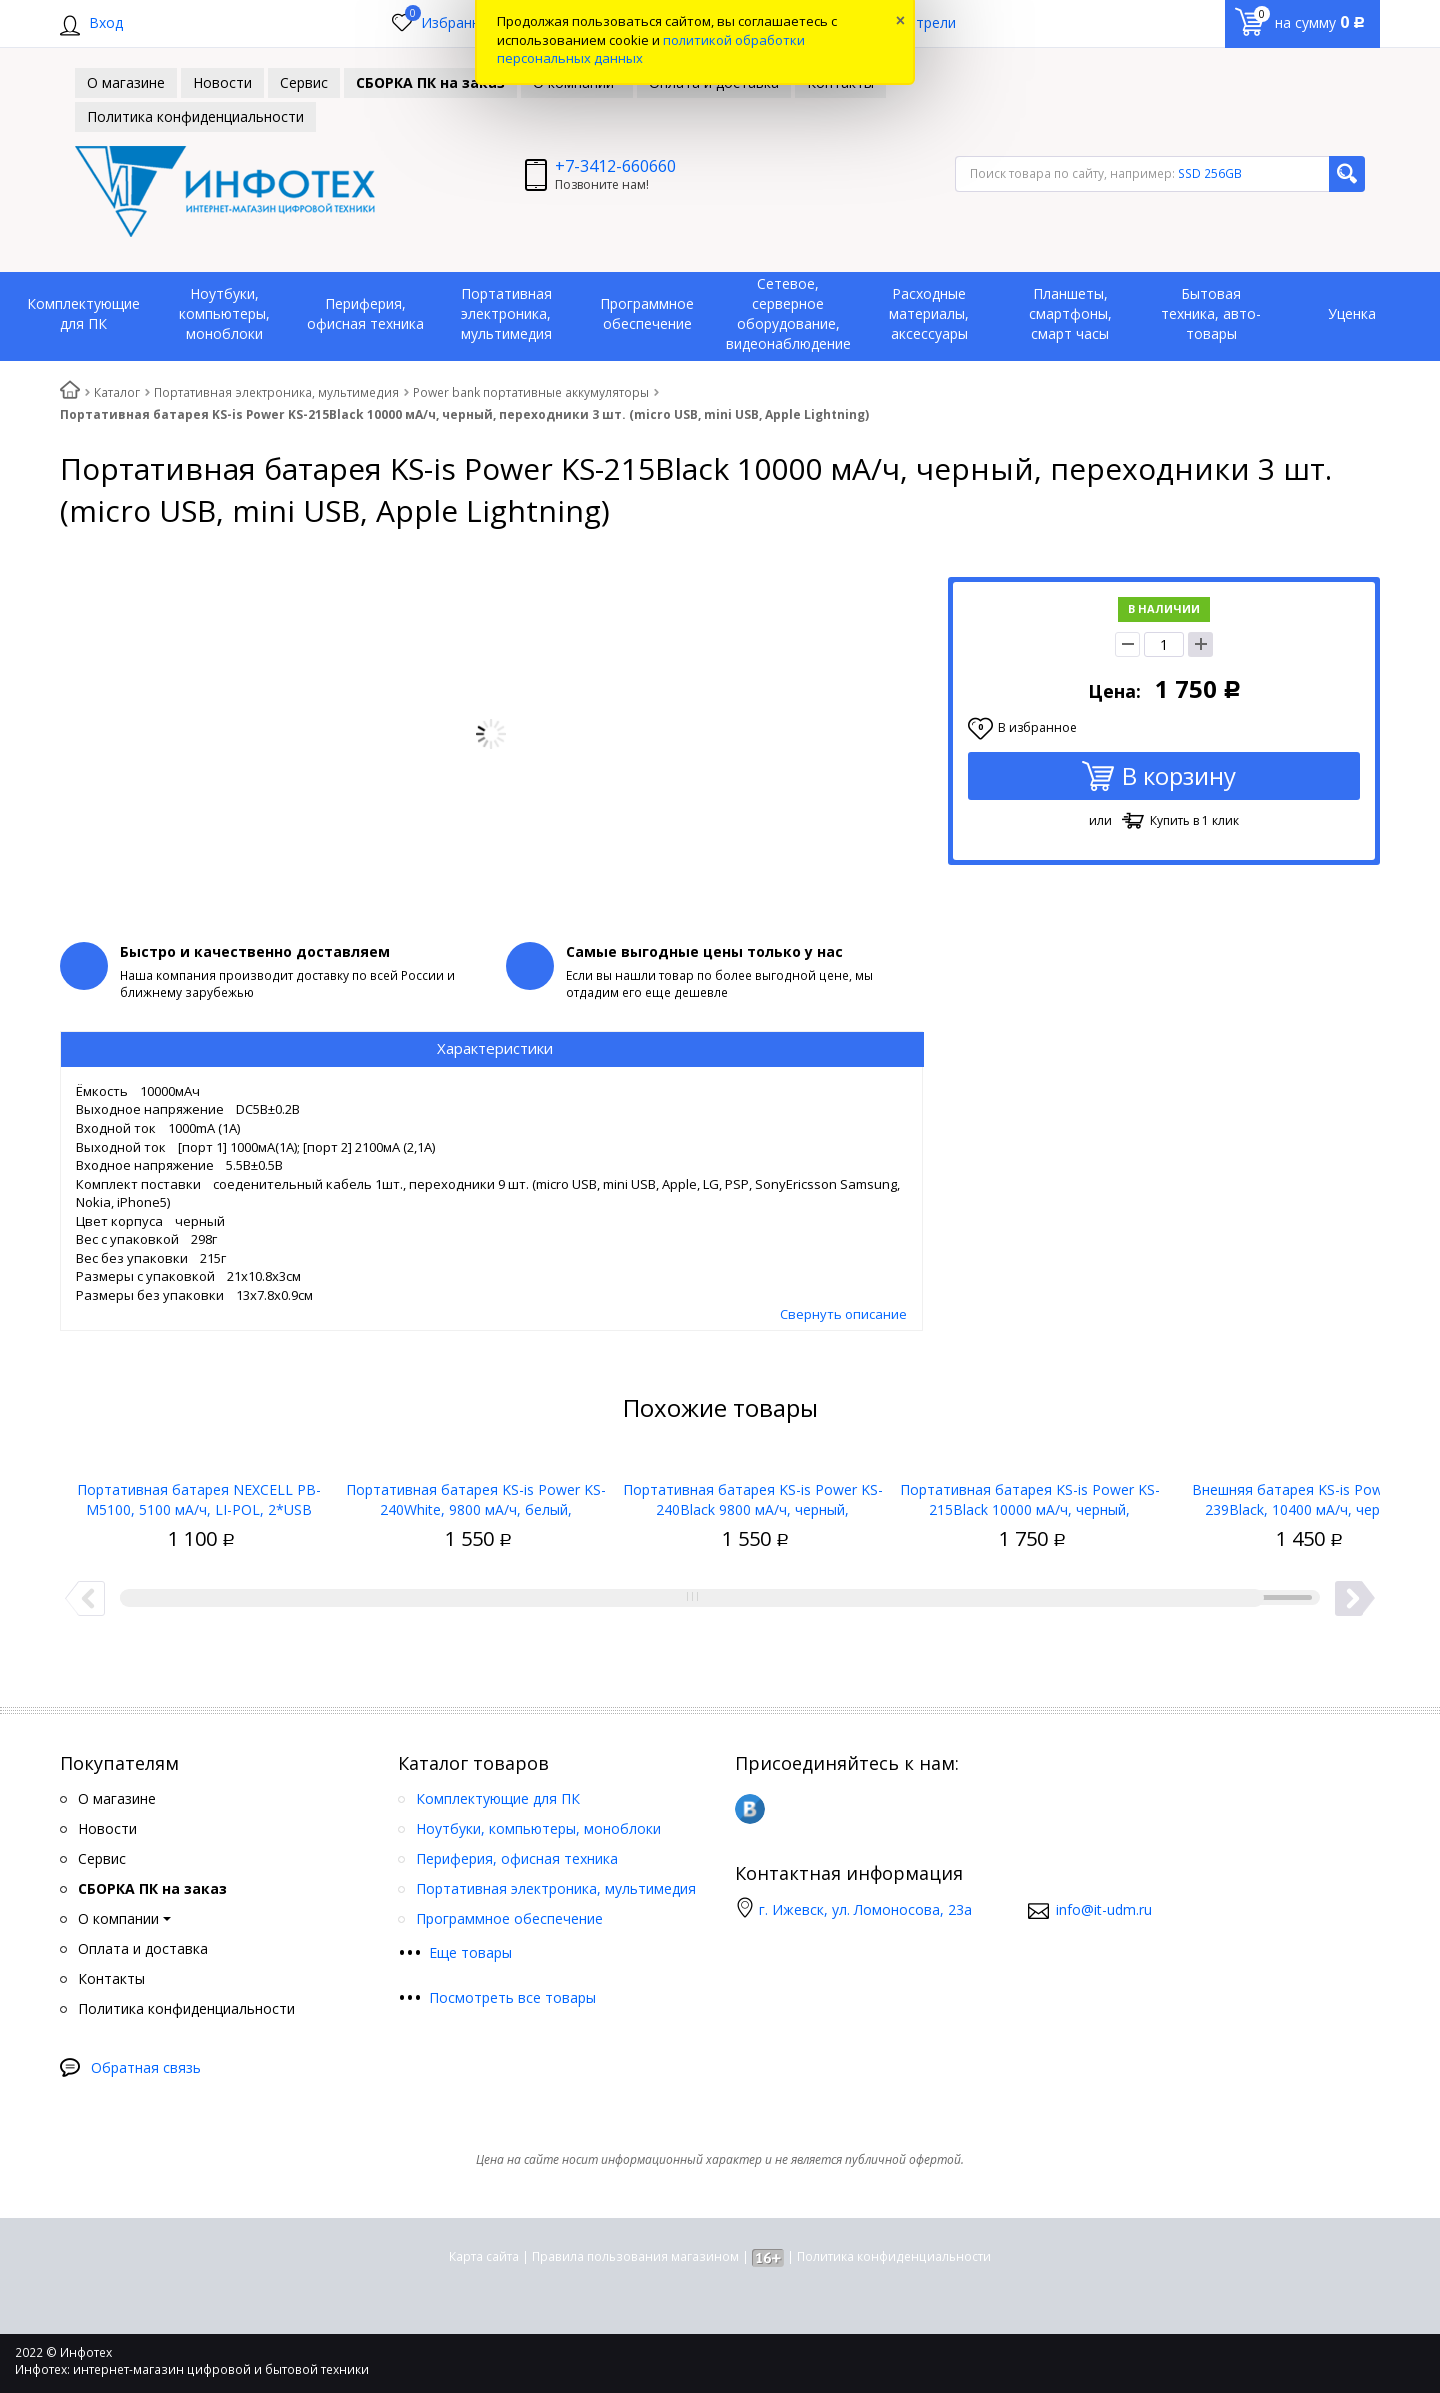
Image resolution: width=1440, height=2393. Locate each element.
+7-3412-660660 (615, 166)
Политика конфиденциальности (894, 2256)
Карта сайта (484, 2256)
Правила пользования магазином (635, 2256)
